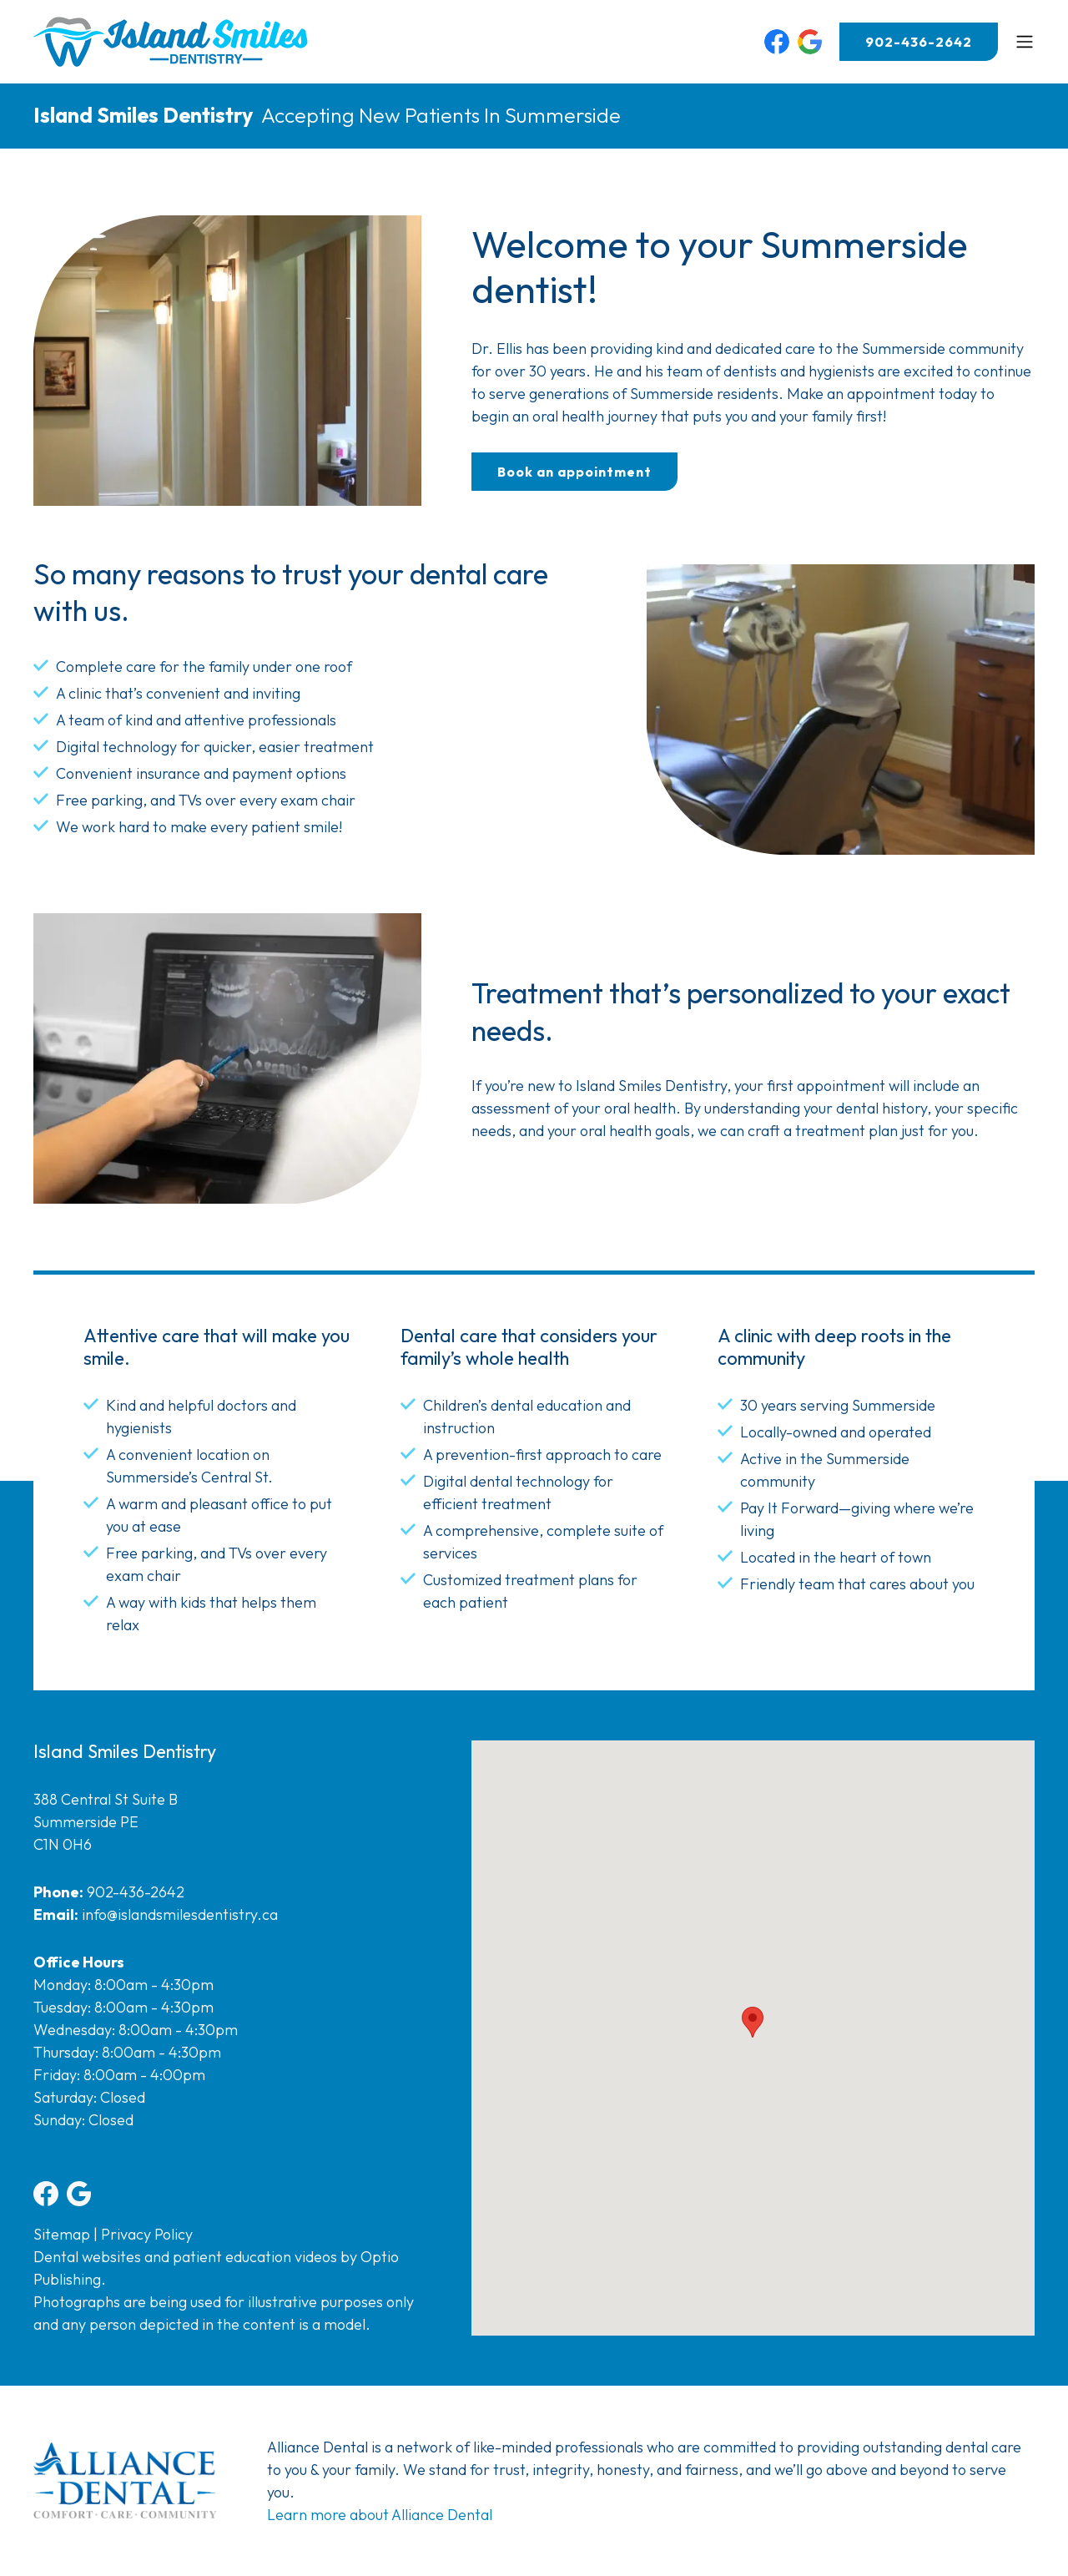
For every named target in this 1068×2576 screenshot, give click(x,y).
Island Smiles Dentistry (143, 115)
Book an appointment (574, 471)
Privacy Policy (147, 2234)
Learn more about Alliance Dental (379, 2514)
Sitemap (61, 2234)
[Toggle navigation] (1025, 42)
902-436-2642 (918, 41)
